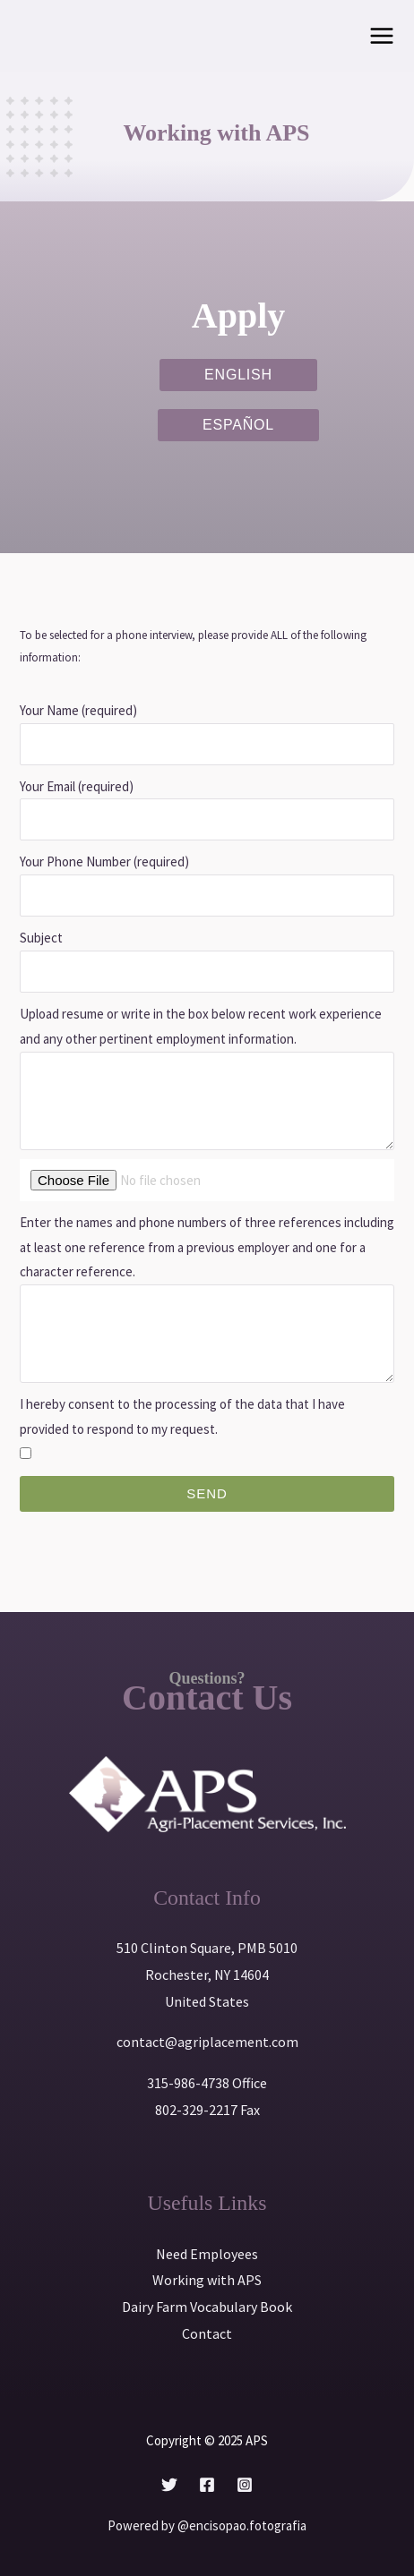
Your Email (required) (77, 786)
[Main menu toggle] (382, 36)
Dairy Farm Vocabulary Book (207, 2307)
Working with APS (207, 2280)
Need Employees (207, 2254)
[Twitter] (169, 2485)
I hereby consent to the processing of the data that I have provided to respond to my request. (182, 1416)
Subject (41, 937)
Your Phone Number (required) (104, 861)
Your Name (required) (78, 710)
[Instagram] (245, 2485)
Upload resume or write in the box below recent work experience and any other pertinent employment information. (201, 1026)
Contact (207, 2333)
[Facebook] (207, 2485)
